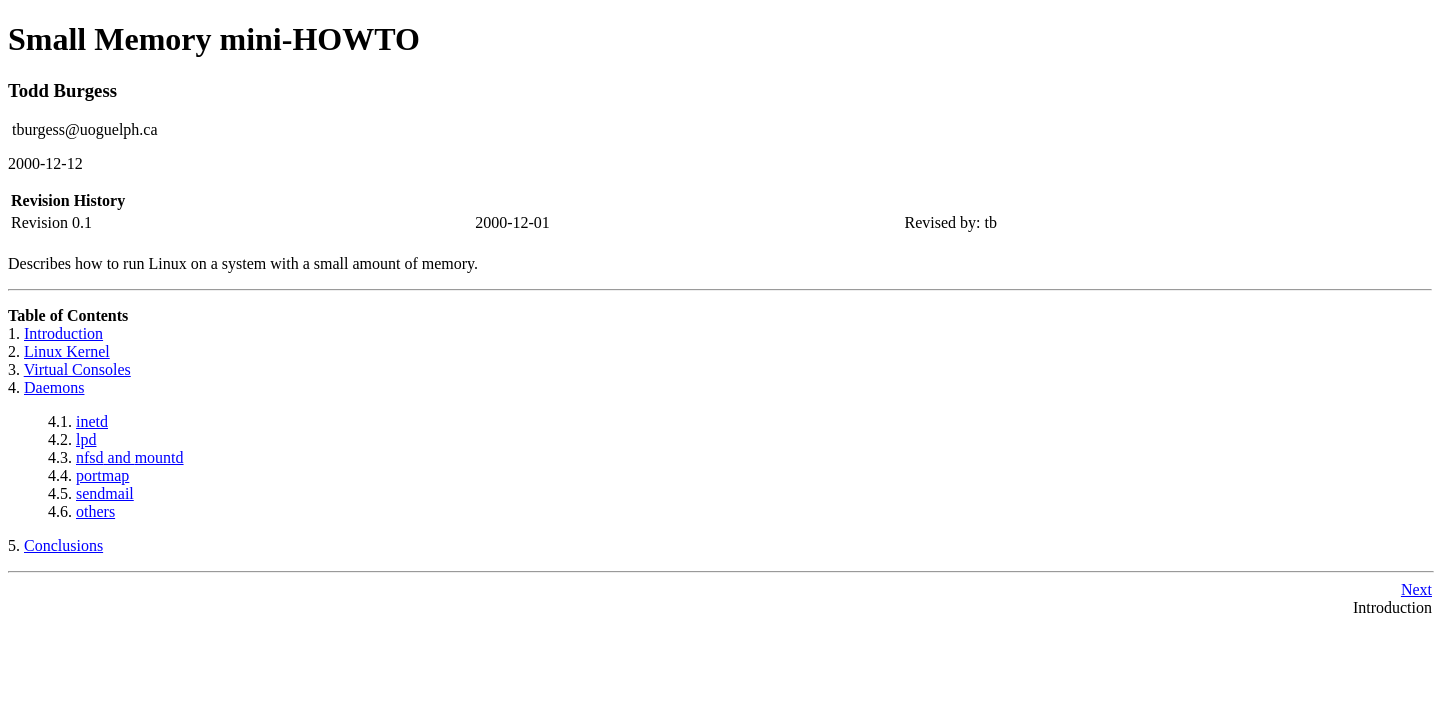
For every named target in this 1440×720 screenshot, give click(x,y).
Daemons (54, 387)
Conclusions (63, 545)
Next (1416, 589)
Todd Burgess (62, 90)
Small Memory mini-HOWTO (214, 39)
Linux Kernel (67, 351)
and (130, 457)
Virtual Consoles (77, 369)
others (95, 511)
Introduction (63, 333)
